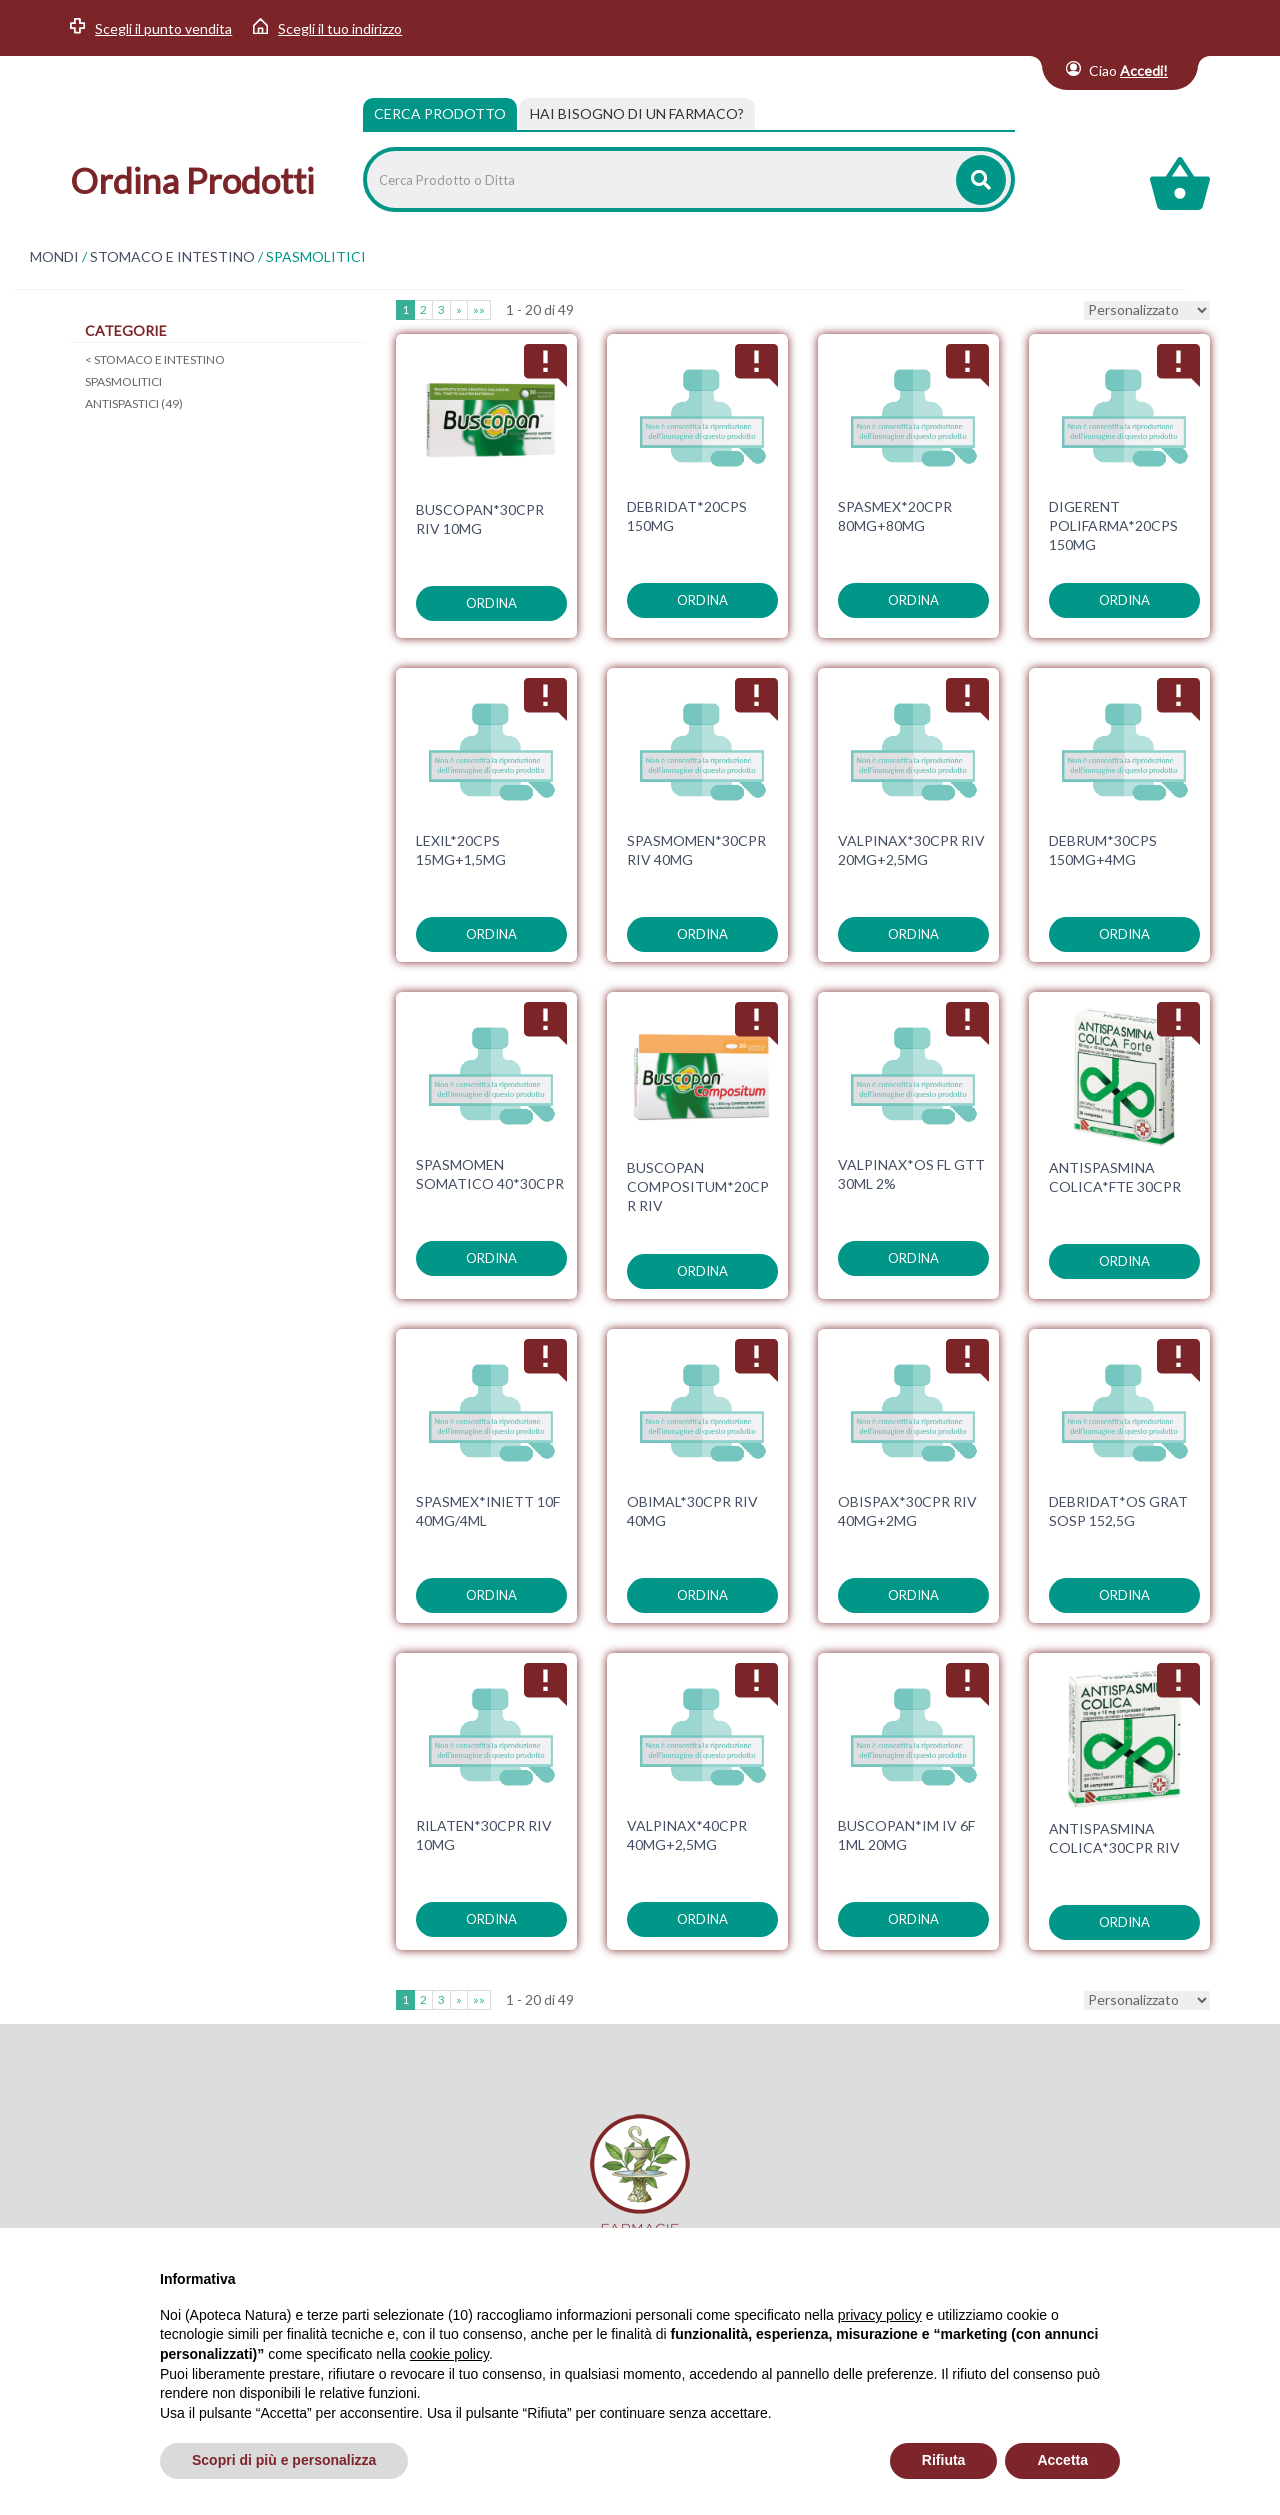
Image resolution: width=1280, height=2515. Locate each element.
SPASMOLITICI (123, 381)
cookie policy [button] (449, 2354)
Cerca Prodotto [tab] (440, 113)
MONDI (54, 257)
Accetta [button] (1062, 2460)
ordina (491, 603)
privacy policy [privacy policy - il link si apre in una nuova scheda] (880, 2315)
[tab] (637, 114)
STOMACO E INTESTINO (172, 257)
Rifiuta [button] (944, 2460)
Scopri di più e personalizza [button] (284, 2460)
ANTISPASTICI (134, 403)
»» (479, 309)
